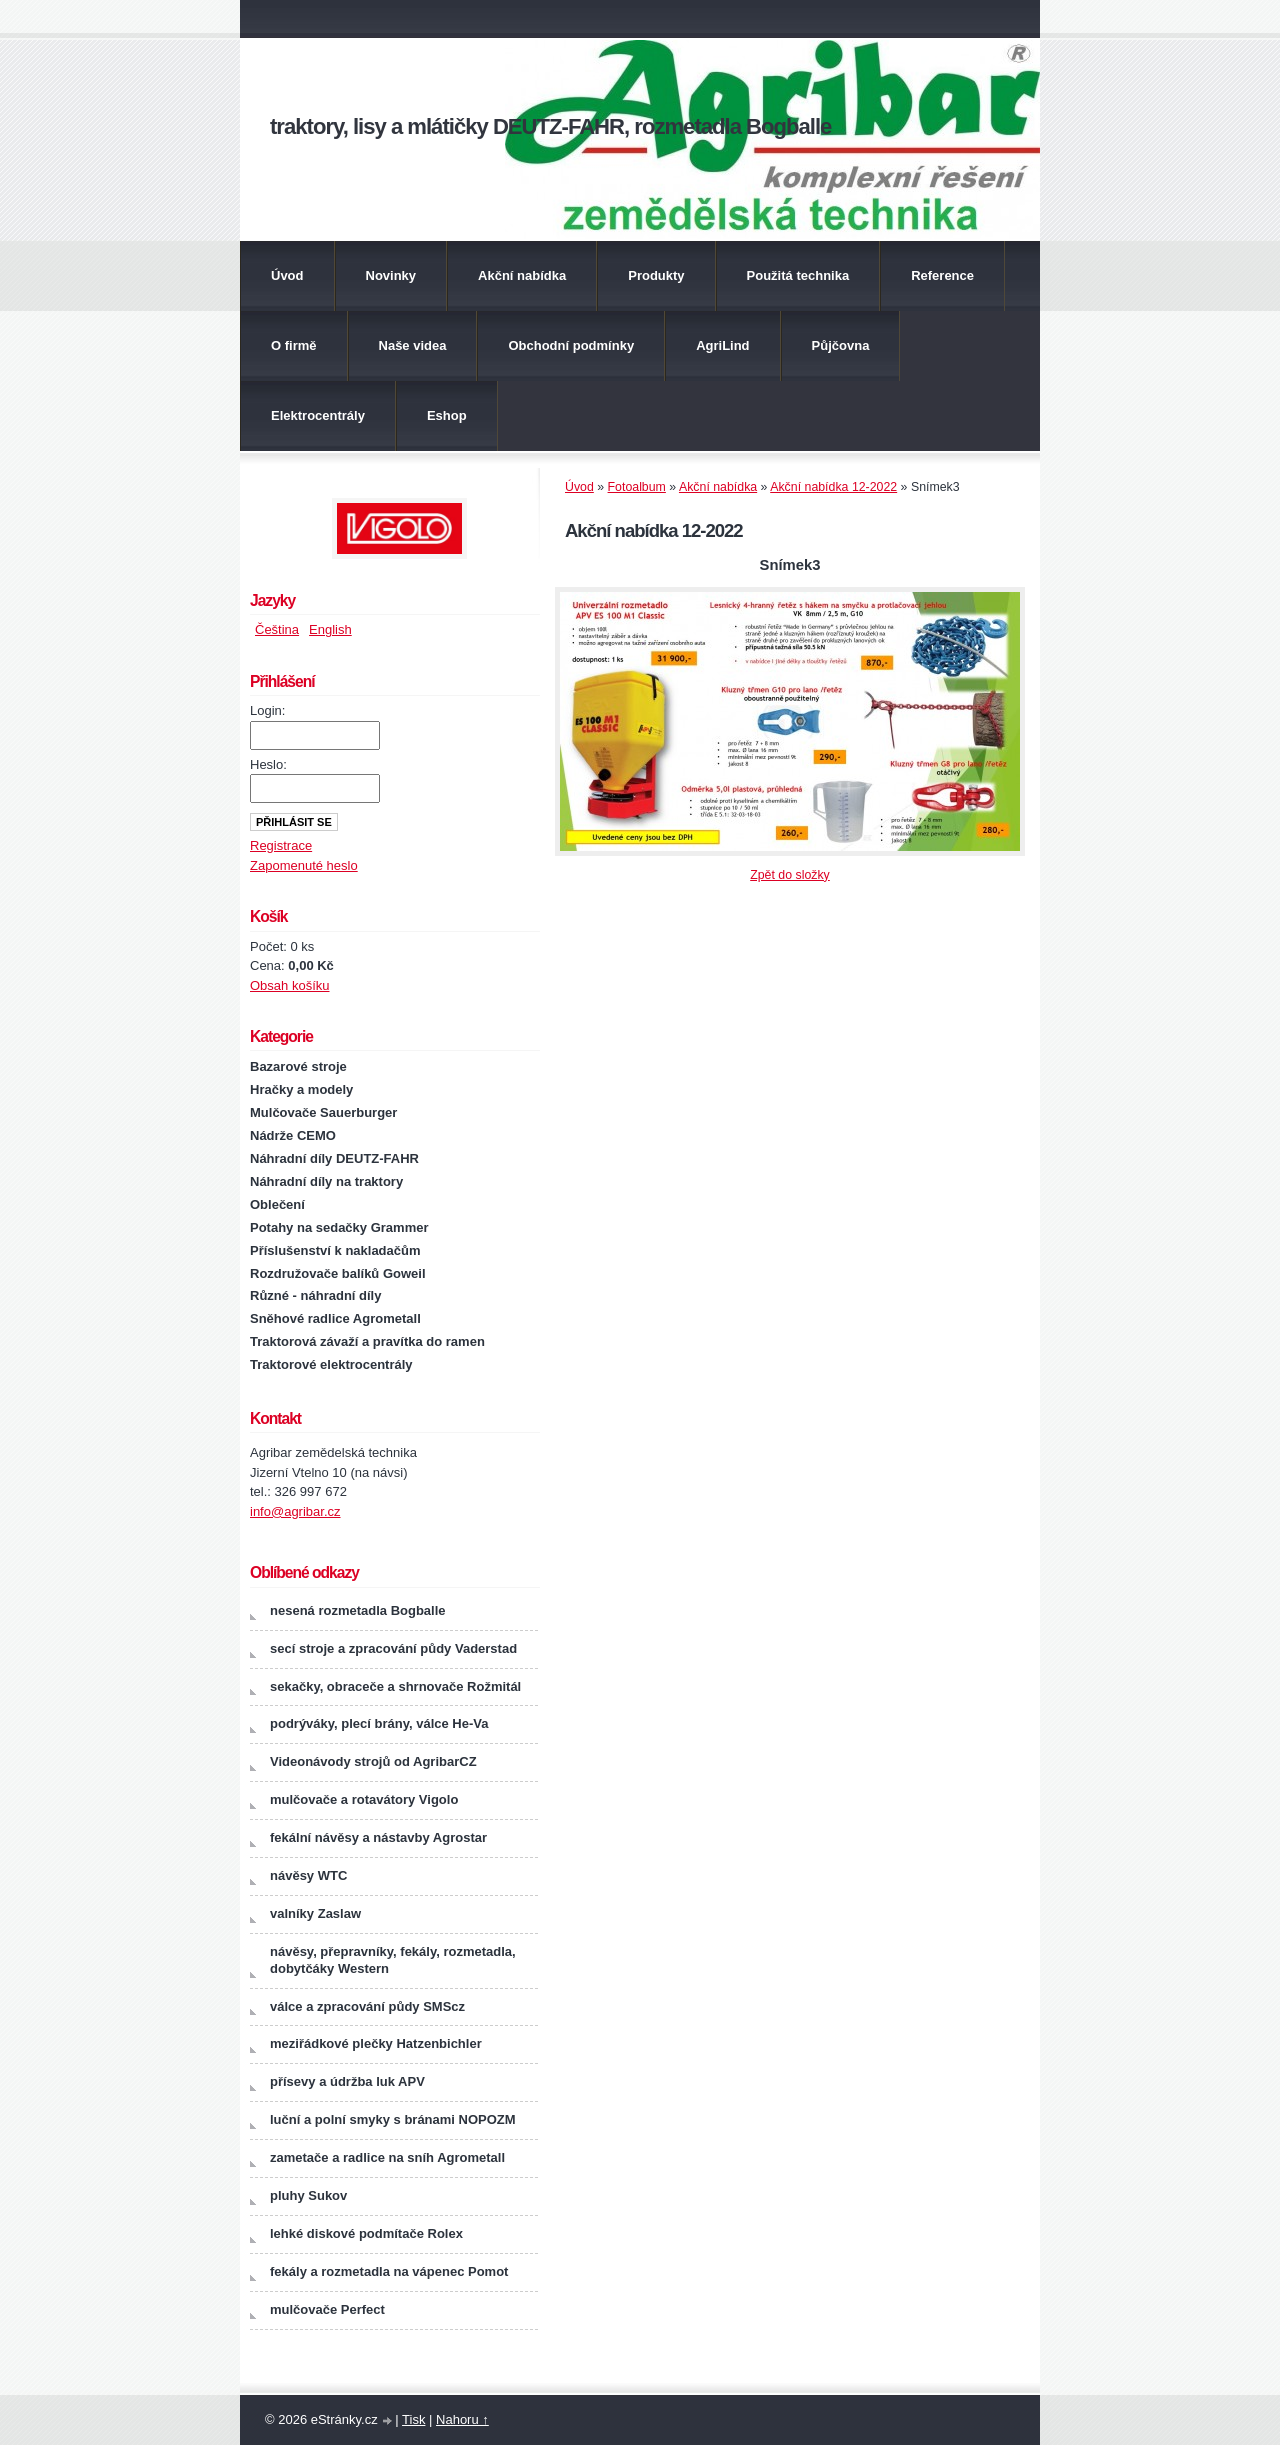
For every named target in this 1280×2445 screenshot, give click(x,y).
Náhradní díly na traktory (326, 1181)
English (330, 629)
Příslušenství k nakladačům (335, 1250)
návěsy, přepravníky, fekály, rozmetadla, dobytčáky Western (393, 1960)
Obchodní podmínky (571, 345)
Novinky (391, 275)
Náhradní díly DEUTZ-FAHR (334, 1158)
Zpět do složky (790, 875)
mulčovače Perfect (327, 2309)
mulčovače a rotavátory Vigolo (364, 1799)
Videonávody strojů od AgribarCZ (373, 1761)
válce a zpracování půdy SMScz (367, 2006)
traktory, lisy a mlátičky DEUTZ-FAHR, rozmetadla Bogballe (550, 126)
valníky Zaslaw (315, 1913)
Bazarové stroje (298, 1066)
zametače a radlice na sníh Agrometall (387, 2157)
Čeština (277, 629)
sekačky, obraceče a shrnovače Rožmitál (395, 1686)
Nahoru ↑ (462, 2419)
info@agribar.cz (295, 1511)
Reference (942, 275)
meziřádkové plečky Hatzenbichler (376, 2043)
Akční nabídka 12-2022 (833, 487)
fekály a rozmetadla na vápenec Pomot (389, 2271)
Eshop (447, 415)
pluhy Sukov (308, 2195)
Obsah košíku (290, 985)
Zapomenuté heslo (304, 865)
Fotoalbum (637, 487)
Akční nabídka (522, 275)
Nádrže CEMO (293, 1135)
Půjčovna (841, 345)
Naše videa (413, 345)
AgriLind (722, 345)
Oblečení (277, 1204)
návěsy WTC (308, 1875)
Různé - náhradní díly (315, 1295)
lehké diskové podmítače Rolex (366, 2233)
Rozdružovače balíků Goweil (338, 1273)
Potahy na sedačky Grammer (339, 1227)
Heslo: (268, 764)
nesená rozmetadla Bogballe (358, 1610)
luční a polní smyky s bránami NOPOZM (393, 2119)
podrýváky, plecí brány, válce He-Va (379, 1723)
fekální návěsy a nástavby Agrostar (378, 1837)
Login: (267, 710)
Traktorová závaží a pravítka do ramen (367, 1341)
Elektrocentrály (318, 415)
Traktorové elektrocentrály (331, 1364)
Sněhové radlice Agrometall (335, 1318)
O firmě (294, 345)
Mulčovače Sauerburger (323, 1112)
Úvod (287, 275)
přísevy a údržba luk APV (347, 2081)
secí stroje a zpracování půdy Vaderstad (393, 1648)
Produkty (656, 275)
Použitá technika (798, 275)
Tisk (413, 2419)
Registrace (281, 845)
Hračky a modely (301, 1089)
